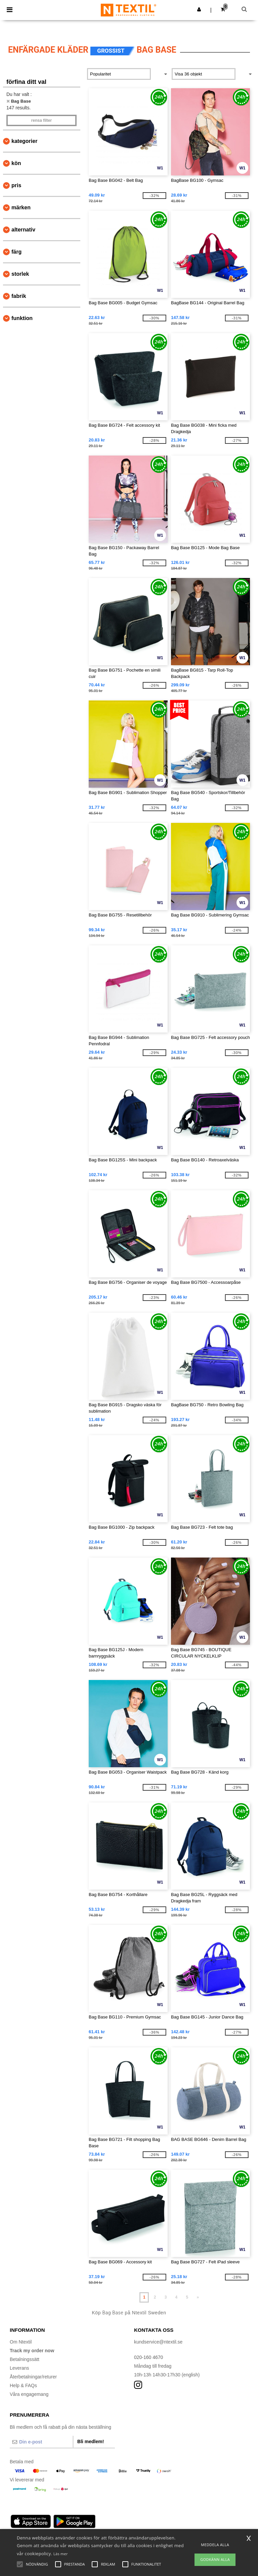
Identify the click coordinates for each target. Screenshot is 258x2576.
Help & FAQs (23, 2385)
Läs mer (60, 2553)
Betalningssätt (24, 2359)
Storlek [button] (20, 274)
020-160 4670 (148, 2357)
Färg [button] (16, 252)
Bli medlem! (90, 2441)
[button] (199, 9)
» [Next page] (198, 2297)
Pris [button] (16, 185)
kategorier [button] (24, 141)
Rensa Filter (41, 120)
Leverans (19, 2368)
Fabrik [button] (18, 296)
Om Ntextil (21, 2342)
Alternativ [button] (23, 229)
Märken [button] (21, 207)
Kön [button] (16, 163)
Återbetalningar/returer (33, 2376)
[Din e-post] (41, 2442)
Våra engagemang (29, 2394)
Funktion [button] (22, 318)
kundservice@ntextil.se (158, 2342)
